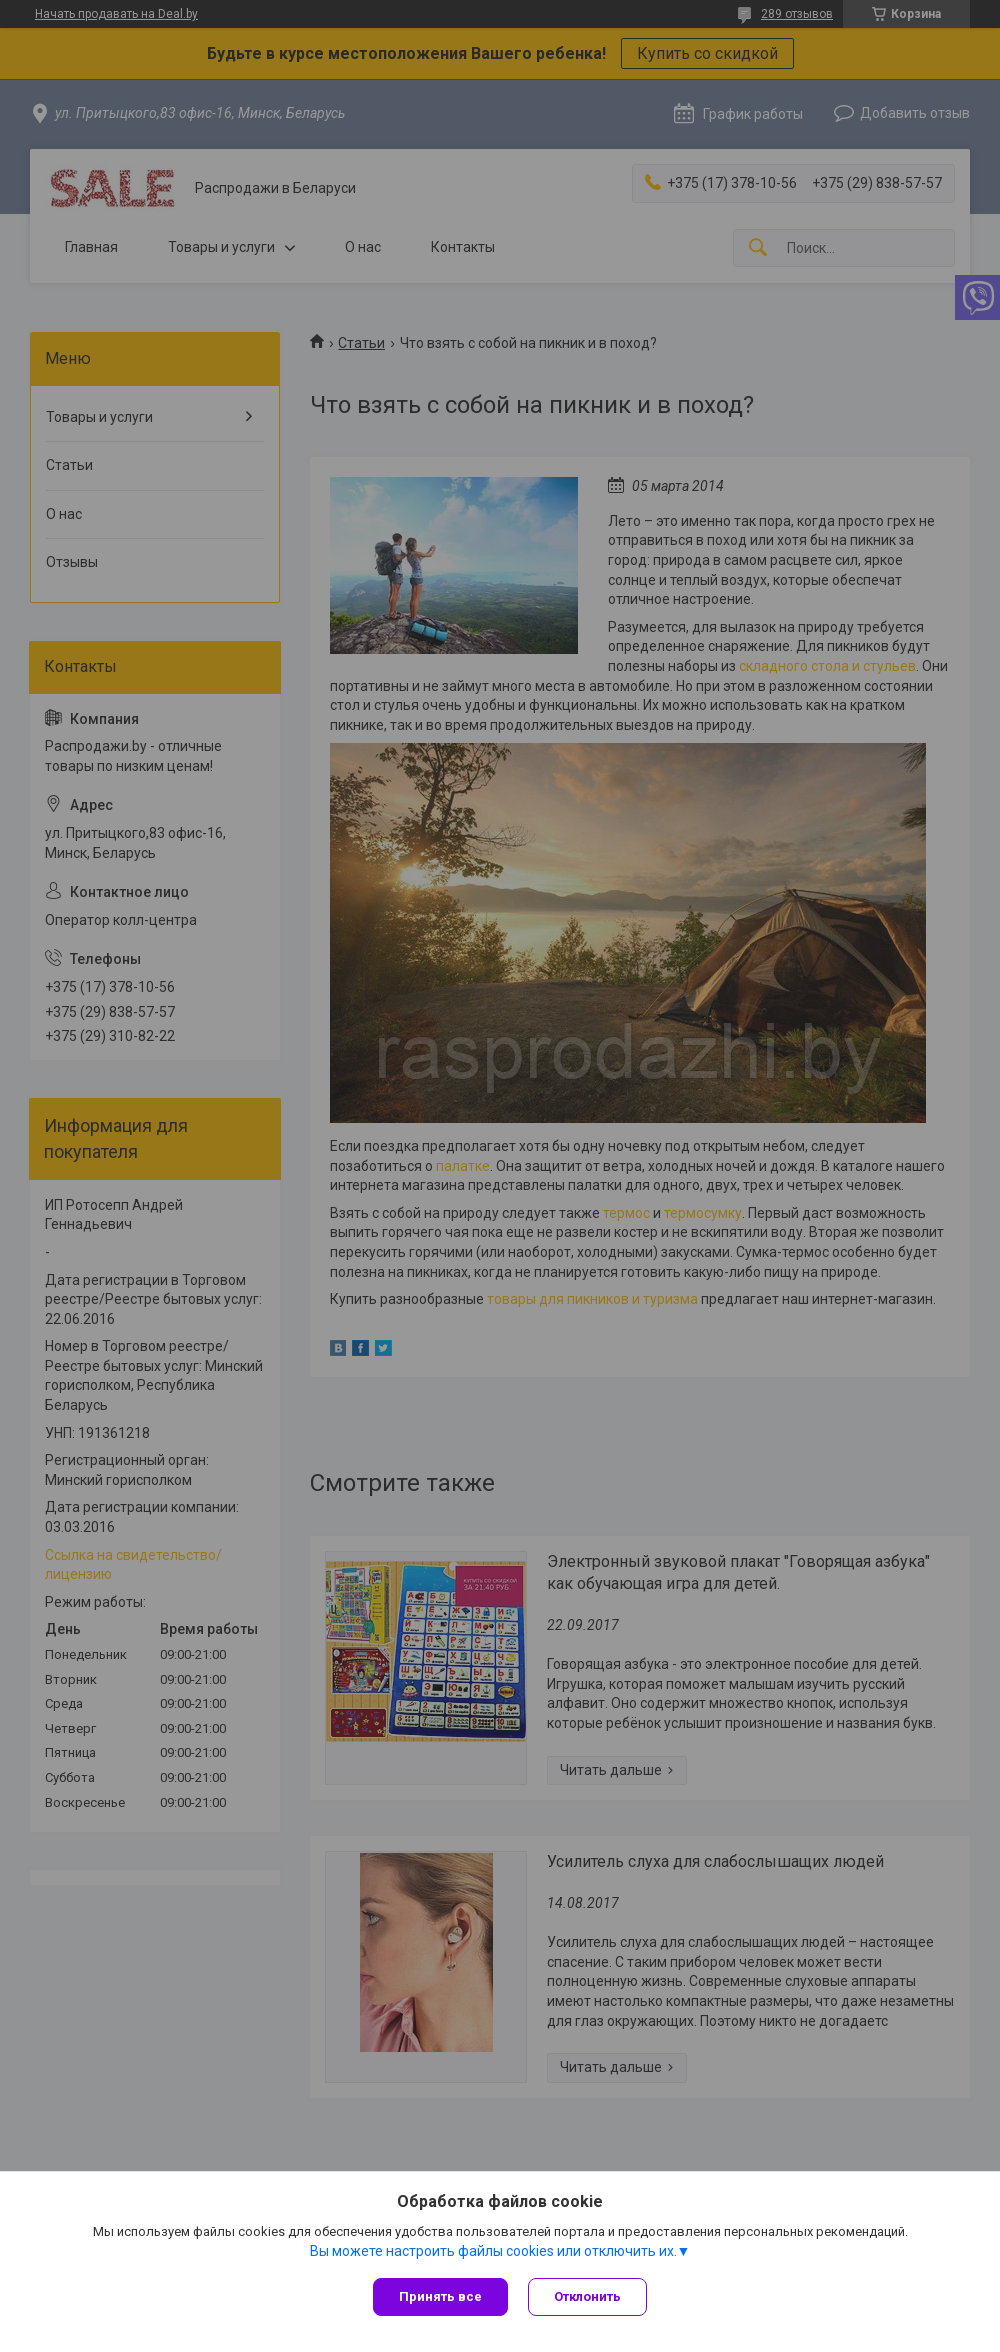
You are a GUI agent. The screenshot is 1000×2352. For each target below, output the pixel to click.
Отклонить (587, 2296)
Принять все (440, 2296)
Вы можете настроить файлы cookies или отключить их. (493, 2251)
